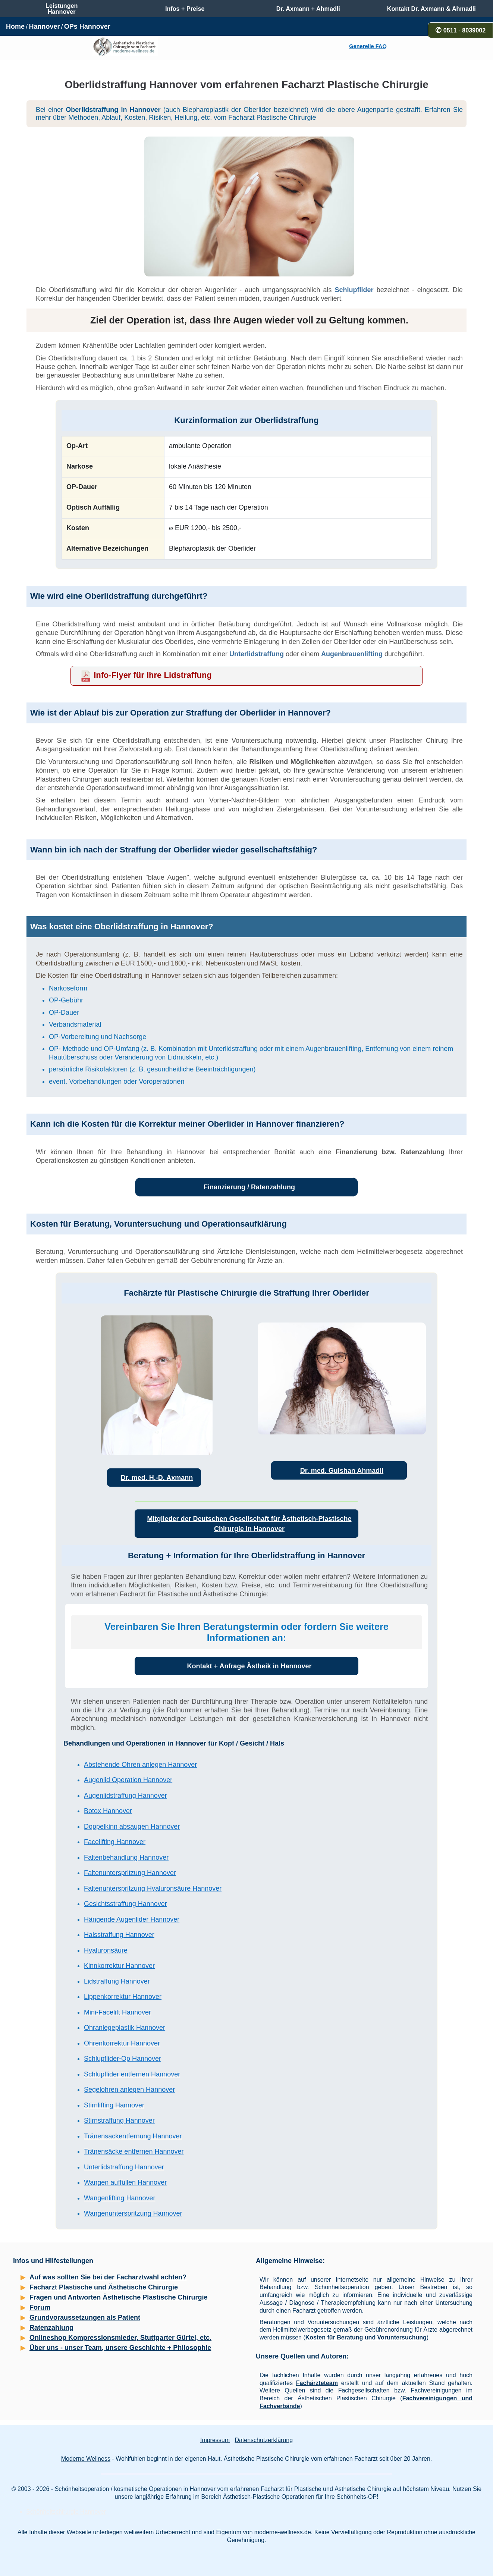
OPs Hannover (87, 26)
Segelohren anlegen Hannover (129, 2089)
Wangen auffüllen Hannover (125, 2182)
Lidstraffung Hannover (117, 1981)
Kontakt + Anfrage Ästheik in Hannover (249, 1666)
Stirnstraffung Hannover (119, 2120)
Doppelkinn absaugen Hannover (132, 1826)
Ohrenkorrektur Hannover (122, 2043)
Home (15, 26)
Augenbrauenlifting (352, 654)
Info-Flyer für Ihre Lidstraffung (153, 675)
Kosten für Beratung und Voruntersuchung (366, 2337)
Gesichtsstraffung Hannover (125, 1903)
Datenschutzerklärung (264, 2440)
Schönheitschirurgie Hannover (66, 2511)
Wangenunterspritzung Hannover (133, 2213)
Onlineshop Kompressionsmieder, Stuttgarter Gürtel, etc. (120, 2337)
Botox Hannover (108, 1811)
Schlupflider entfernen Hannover (132, 2074)
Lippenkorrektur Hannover (122, 1996)
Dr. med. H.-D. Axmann (157, 1477)
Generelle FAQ (367, 46)
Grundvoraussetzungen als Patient (84, 2317)
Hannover (44, 26)
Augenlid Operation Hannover (128, 1780)
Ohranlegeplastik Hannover (124, 2027)
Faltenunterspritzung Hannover (130, 1873)
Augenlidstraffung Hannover (125, 1795)
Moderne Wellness (85, 2459)
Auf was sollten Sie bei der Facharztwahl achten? (107, 2277)
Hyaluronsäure (106, 1950)
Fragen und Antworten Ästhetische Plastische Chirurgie (118, 2297)
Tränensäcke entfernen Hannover (134, 2151)
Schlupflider (354, 290)
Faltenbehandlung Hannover (126, 1857)
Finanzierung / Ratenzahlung (249, 1187)
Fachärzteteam (317, 2383)
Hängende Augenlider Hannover (131, 1919)
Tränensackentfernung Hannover (133, 2136)
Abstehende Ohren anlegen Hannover (140, 1764)
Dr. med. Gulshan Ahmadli (341, 1470)
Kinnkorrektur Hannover (119, 1965)
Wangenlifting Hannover (119, 2198)
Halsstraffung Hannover (119, 1934)
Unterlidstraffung (256, 654)
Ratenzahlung (51, 2327)
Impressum (215, 2440)
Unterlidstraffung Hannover (124, 2167)
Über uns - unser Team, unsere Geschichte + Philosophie (120, 2347)
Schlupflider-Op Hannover (122, 2058)
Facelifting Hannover (114, 1842)
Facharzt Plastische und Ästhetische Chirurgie (103, 2287)
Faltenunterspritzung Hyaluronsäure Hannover (153, 1888)
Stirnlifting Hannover (114, 2105)
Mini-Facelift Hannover (117, 2012)
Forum (39, 2307)
